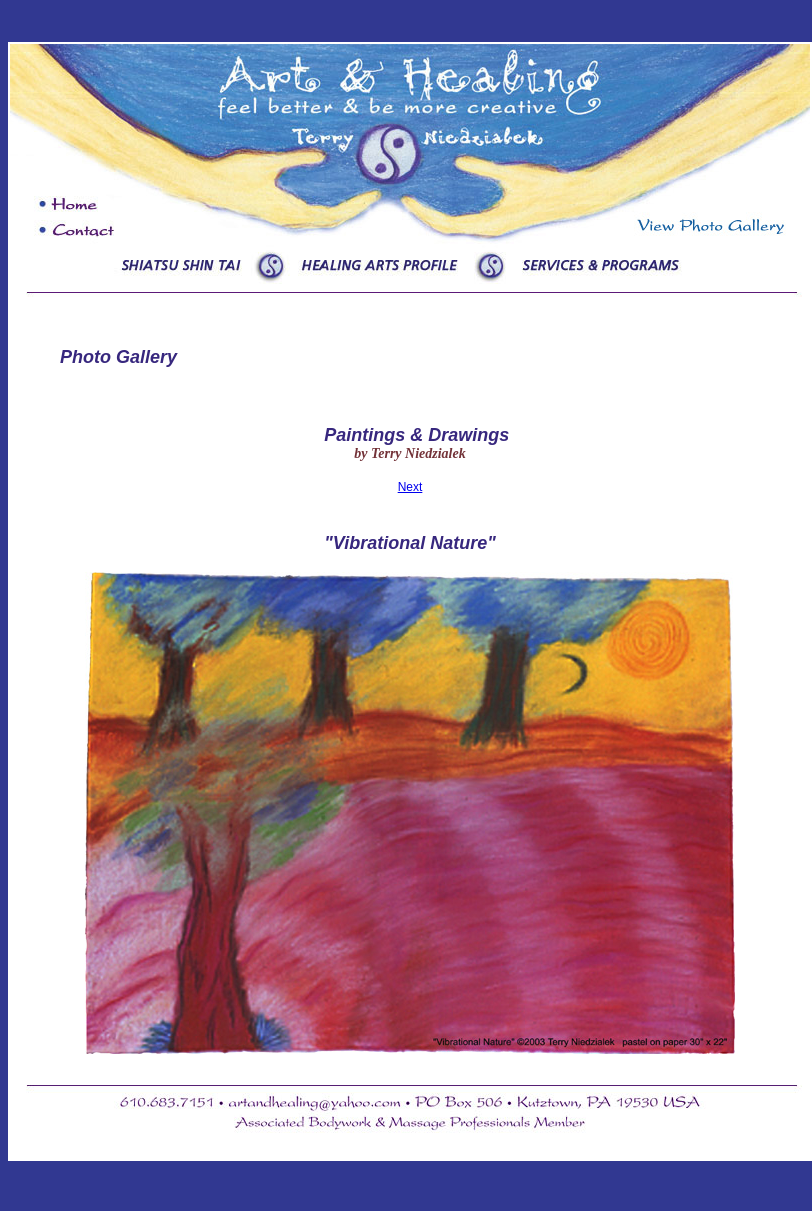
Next (410, 487)
